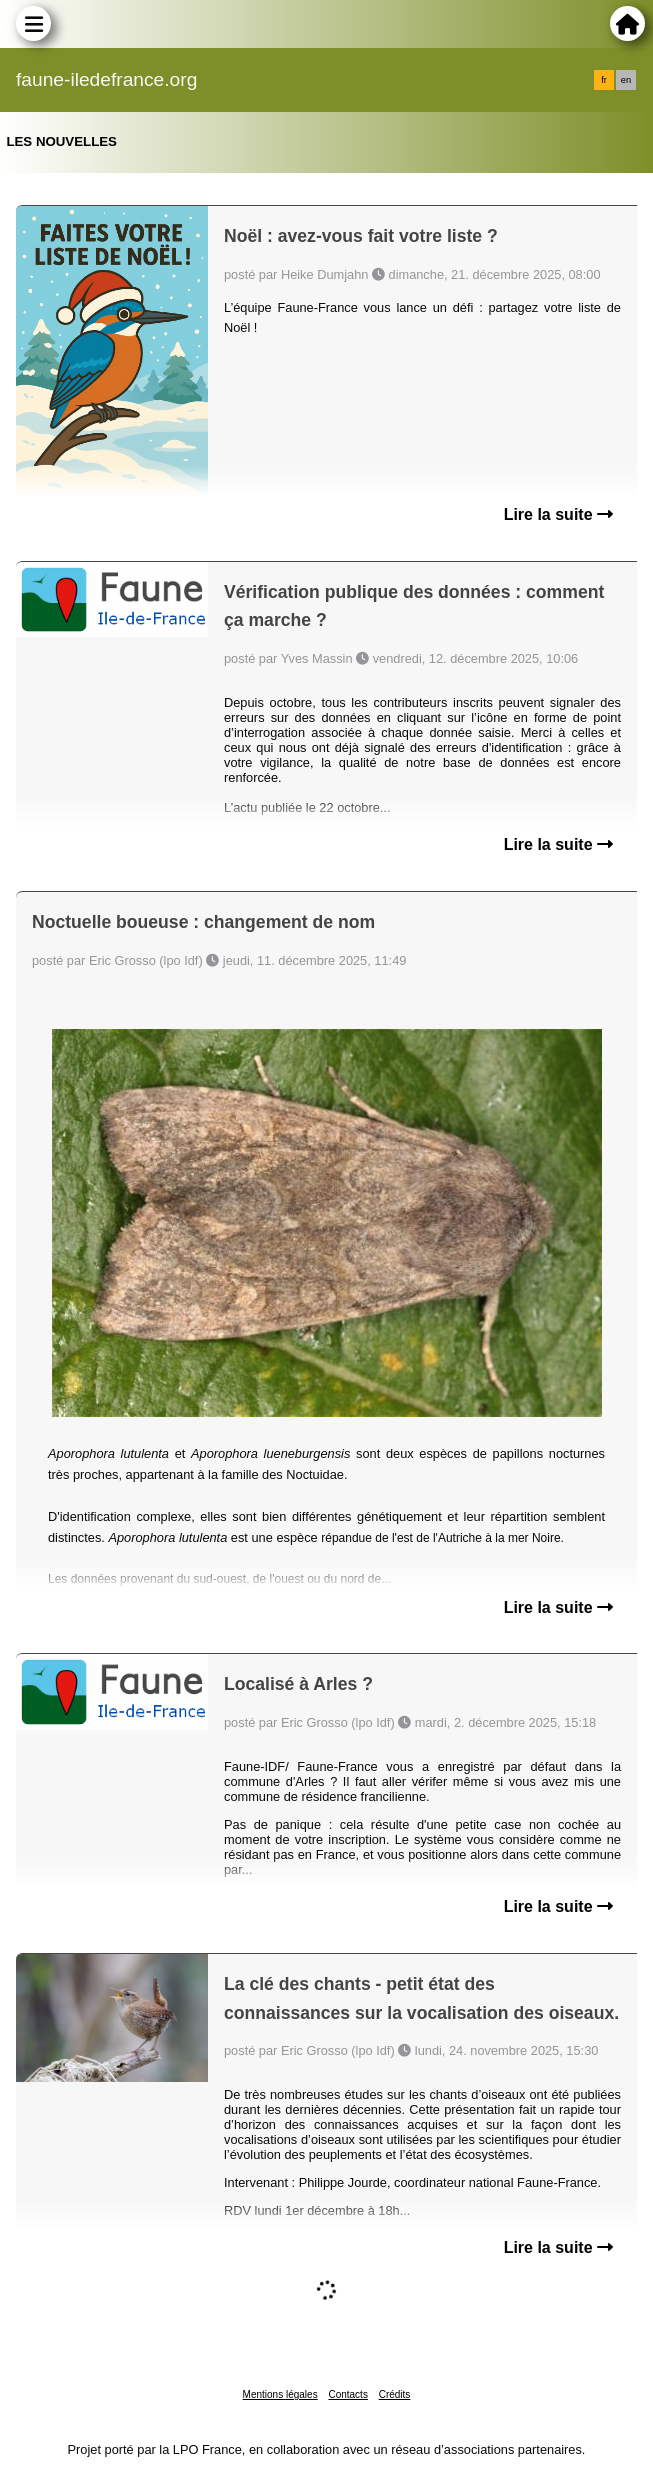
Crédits (395, 2394)
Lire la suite (558, 514)
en (626, 80)
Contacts (347, 2394)
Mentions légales (280, 2394)
